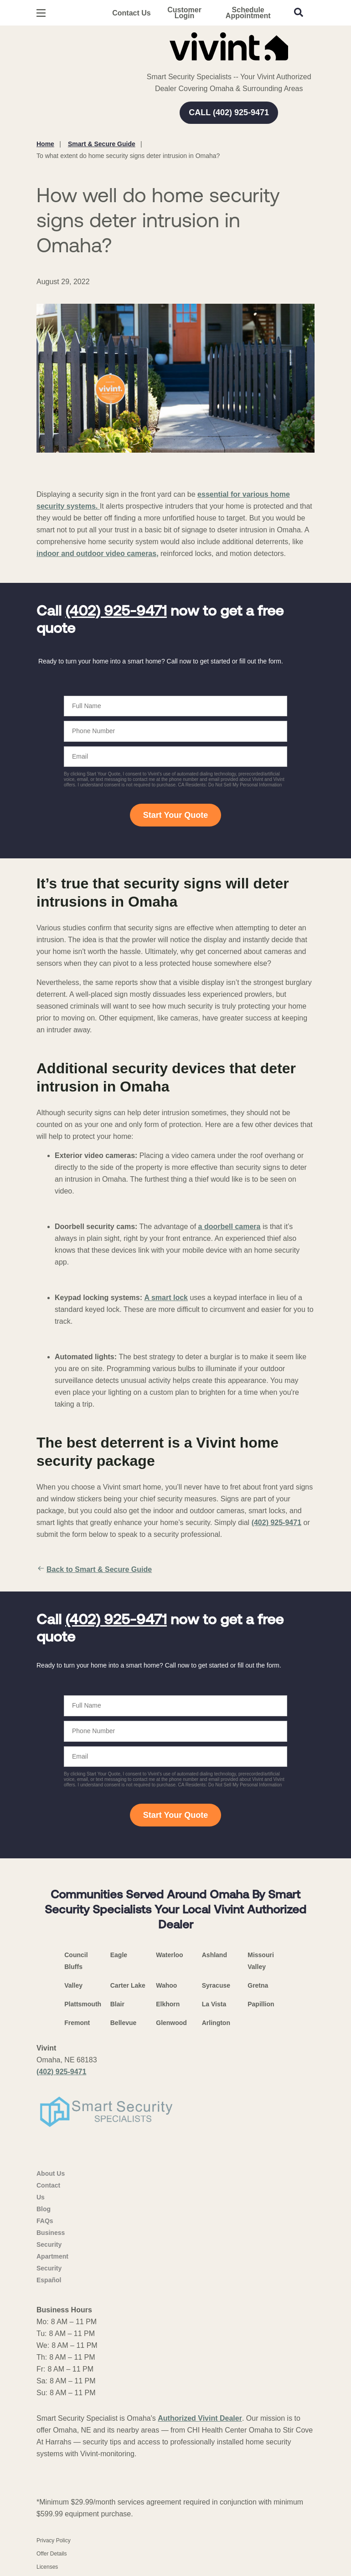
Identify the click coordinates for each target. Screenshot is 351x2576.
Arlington (216, 2022)
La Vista (214, 2004)
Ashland (214, 1955)
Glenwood (171, 2022)
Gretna (258, 1985)
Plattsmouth (82, 2004)
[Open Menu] (41, 13)
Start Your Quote (175, 815)
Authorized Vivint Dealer (200, 2418)
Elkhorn (168, 2004)
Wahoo (166, 1985)
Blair (117, 2004)
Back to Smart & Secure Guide (94, 1570)
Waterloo (169, 1955)
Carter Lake (127, 1985)
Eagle (118, 1955)
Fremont (77, 2022)
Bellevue (123, 2022)
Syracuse (216, 1985)
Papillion (261, 2004)
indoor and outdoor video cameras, (97, 553)
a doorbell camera (229, 1226)
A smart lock (166, 1297)
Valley (73, 1985)
